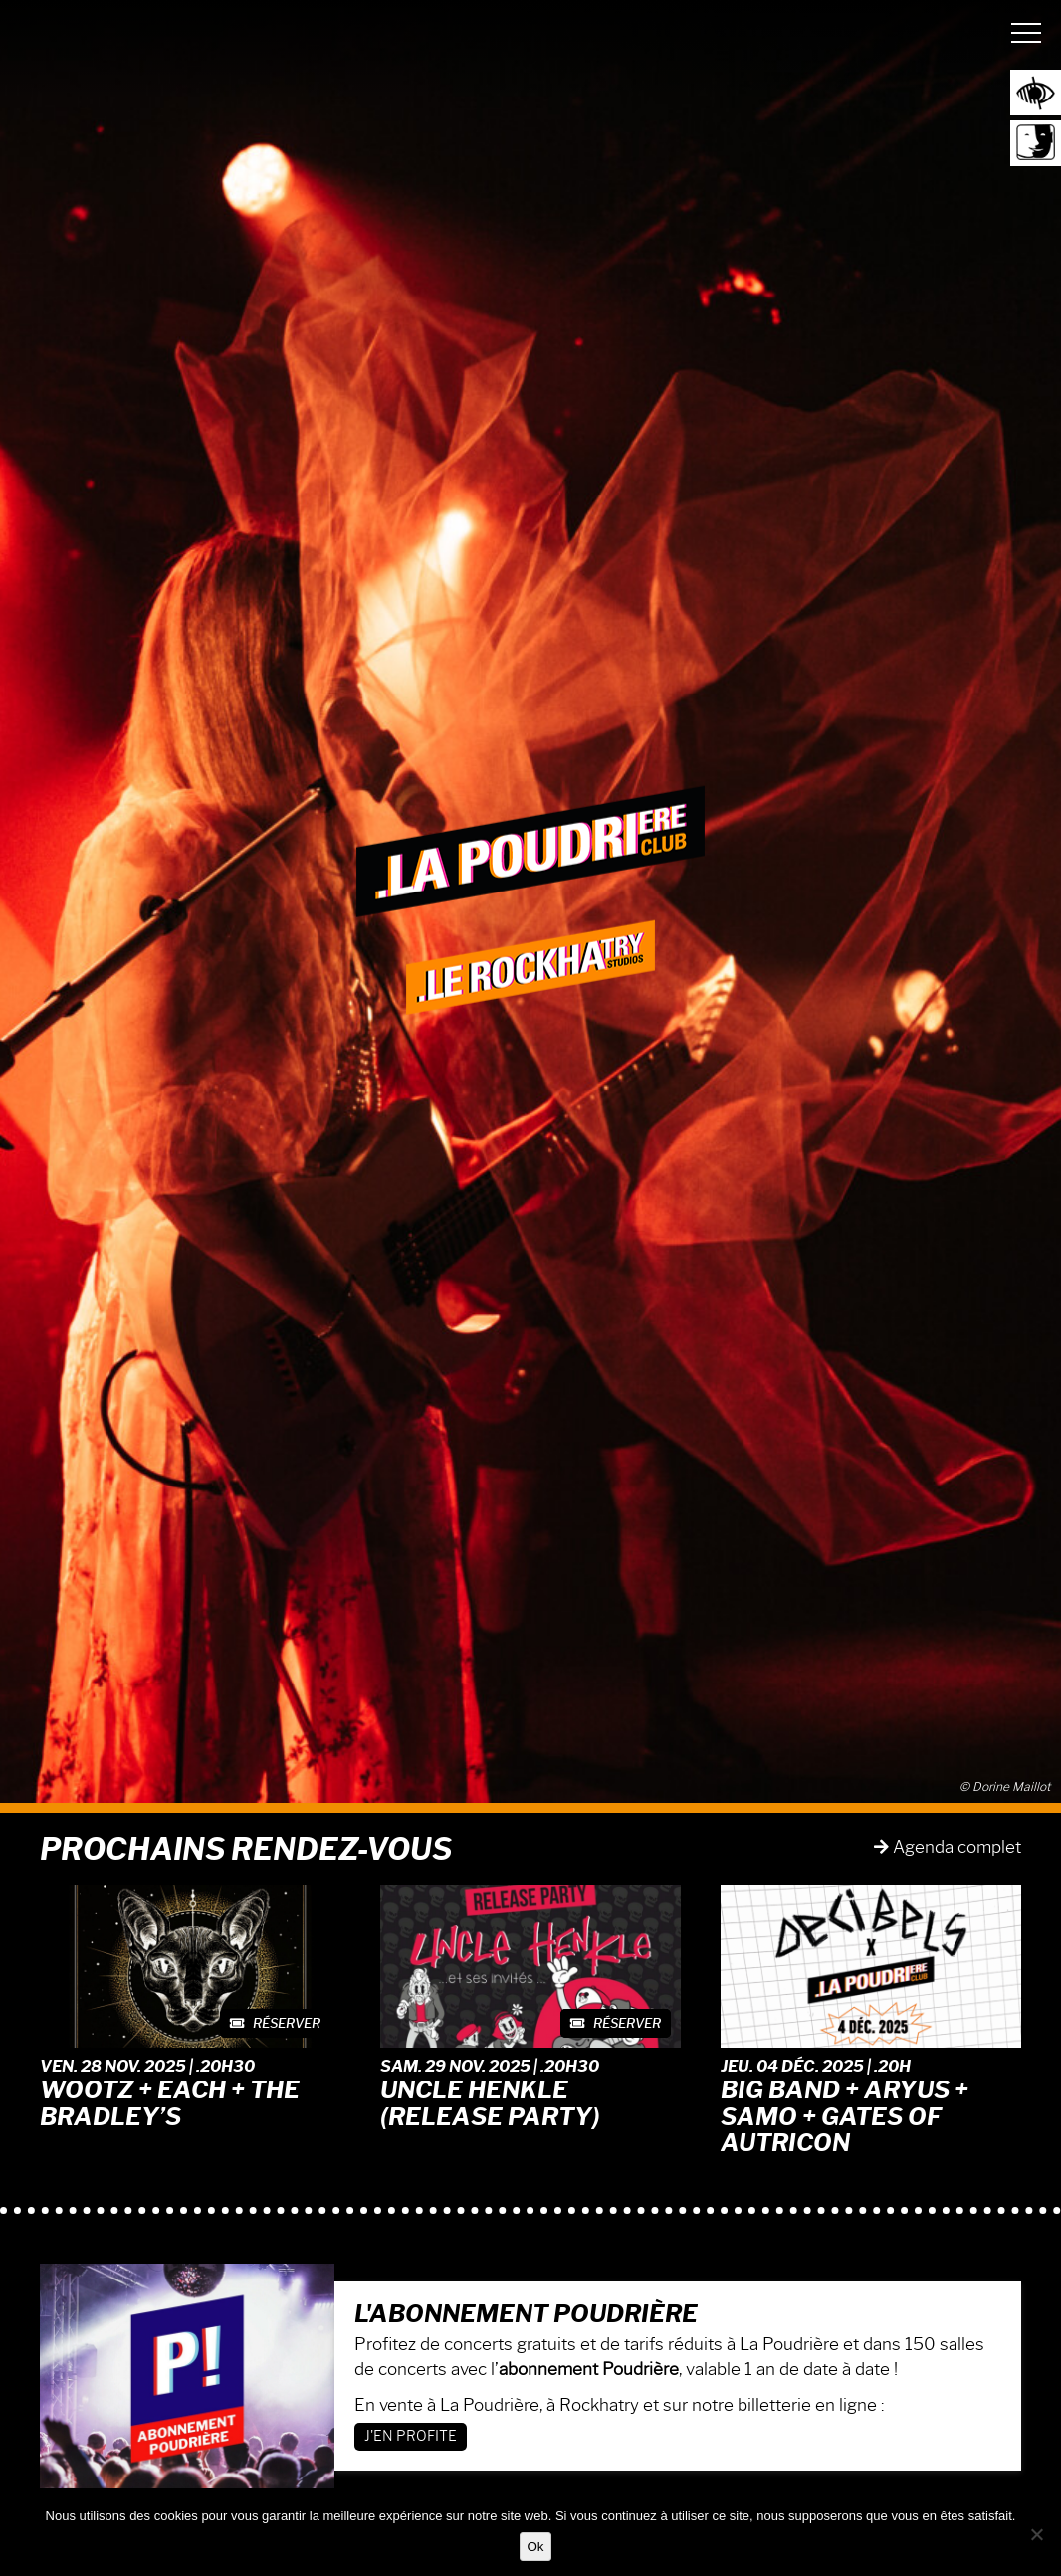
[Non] (1036, 2534)
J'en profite (410, 2436)
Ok (535, 2546)
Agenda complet (947, 1847)
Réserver (275, 2023)
